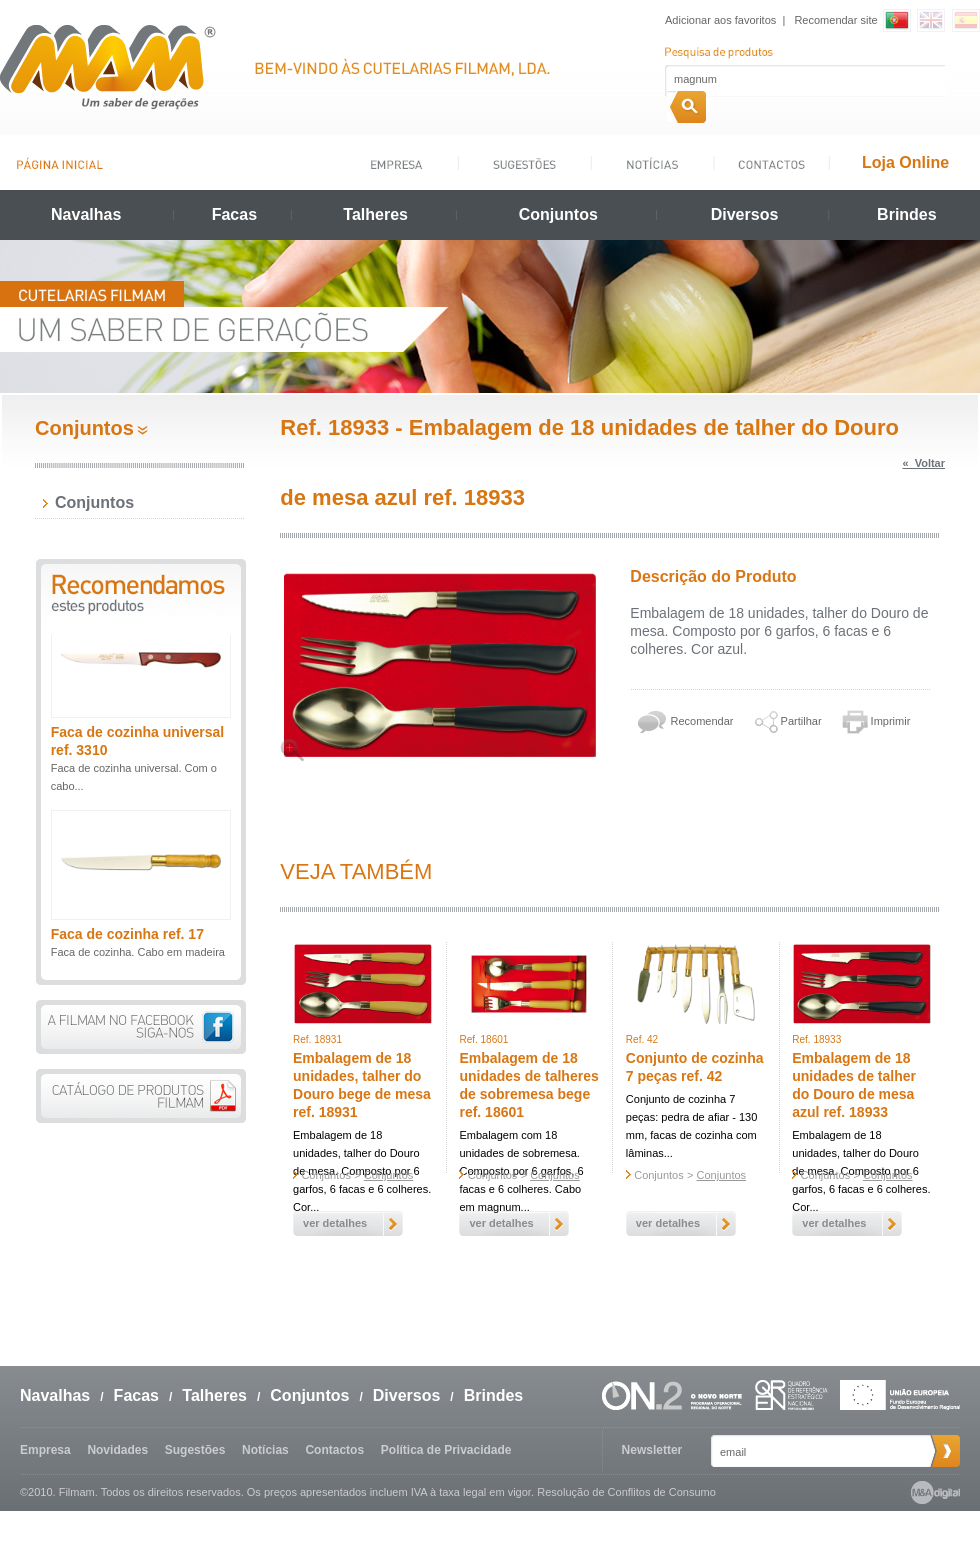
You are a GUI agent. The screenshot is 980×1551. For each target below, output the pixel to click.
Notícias (265, 1450)
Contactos (334, 1450)
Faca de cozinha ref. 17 (127, 939)
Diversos (745, 214)
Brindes (907, 214)
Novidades (117, 1450)
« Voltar (923, 463)
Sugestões (195, 1450)
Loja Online (905, 162)
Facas (234, 214)
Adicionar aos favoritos (720, 20)
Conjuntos (558, 214)
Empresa (45, 1450)
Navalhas (86, 214)
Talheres (375, 214)
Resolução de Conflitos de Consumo (626, 1492)
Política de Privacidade (446, 1450)
